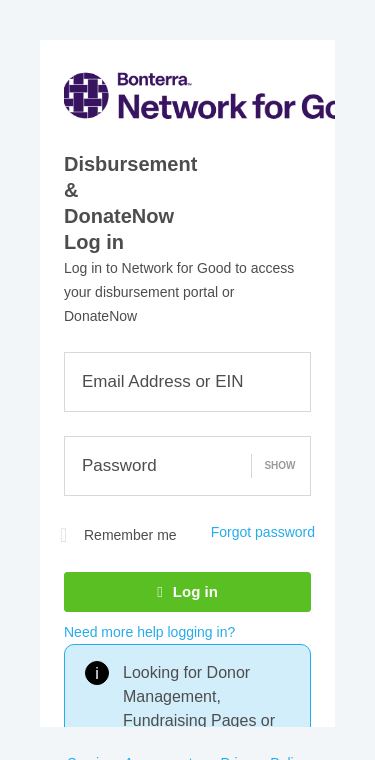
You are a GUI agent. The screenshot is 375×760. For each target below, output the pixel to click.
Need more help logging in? (149, 632)
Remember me (118, 535)
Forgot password (263, 532)
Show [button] (279, 465)
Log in (187, 591)
